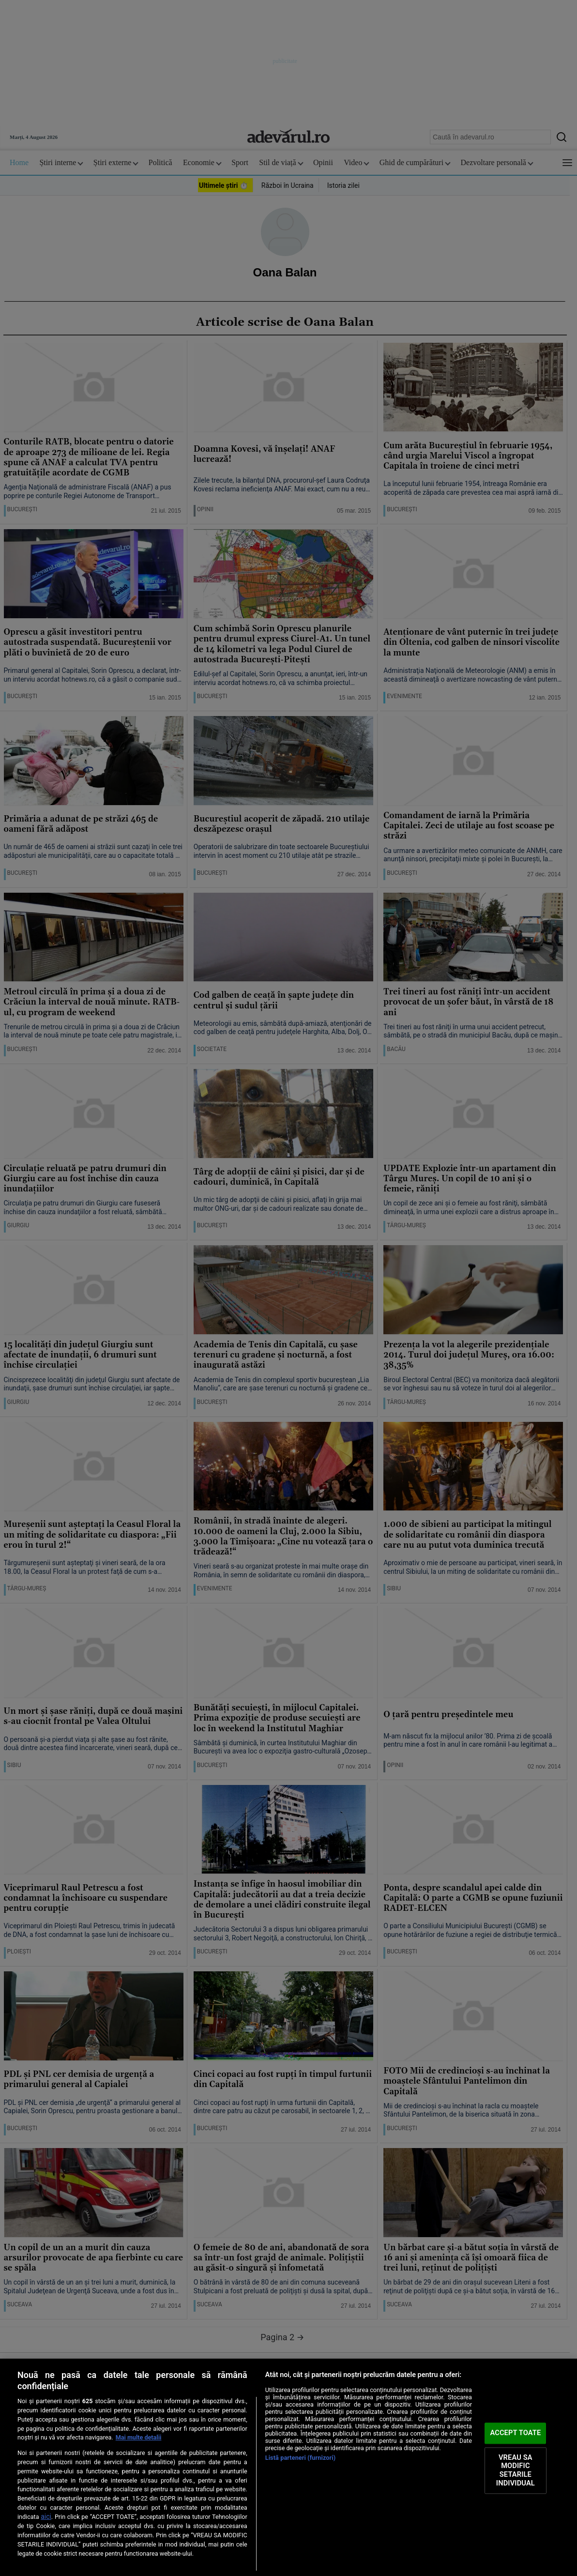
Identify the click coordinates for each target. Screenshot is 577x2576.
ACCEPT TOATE (515, 2433)
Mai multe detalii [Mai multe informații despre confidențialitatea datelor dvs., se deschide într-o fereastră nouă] (139, 2437)
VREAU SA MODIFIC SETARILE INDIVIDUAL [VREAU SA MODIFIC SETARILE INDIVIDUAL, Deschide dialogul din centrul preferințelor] (515, 2470)
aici (46, 2516)
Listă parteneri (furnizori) (300, 2457)
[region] (288, 2467)
